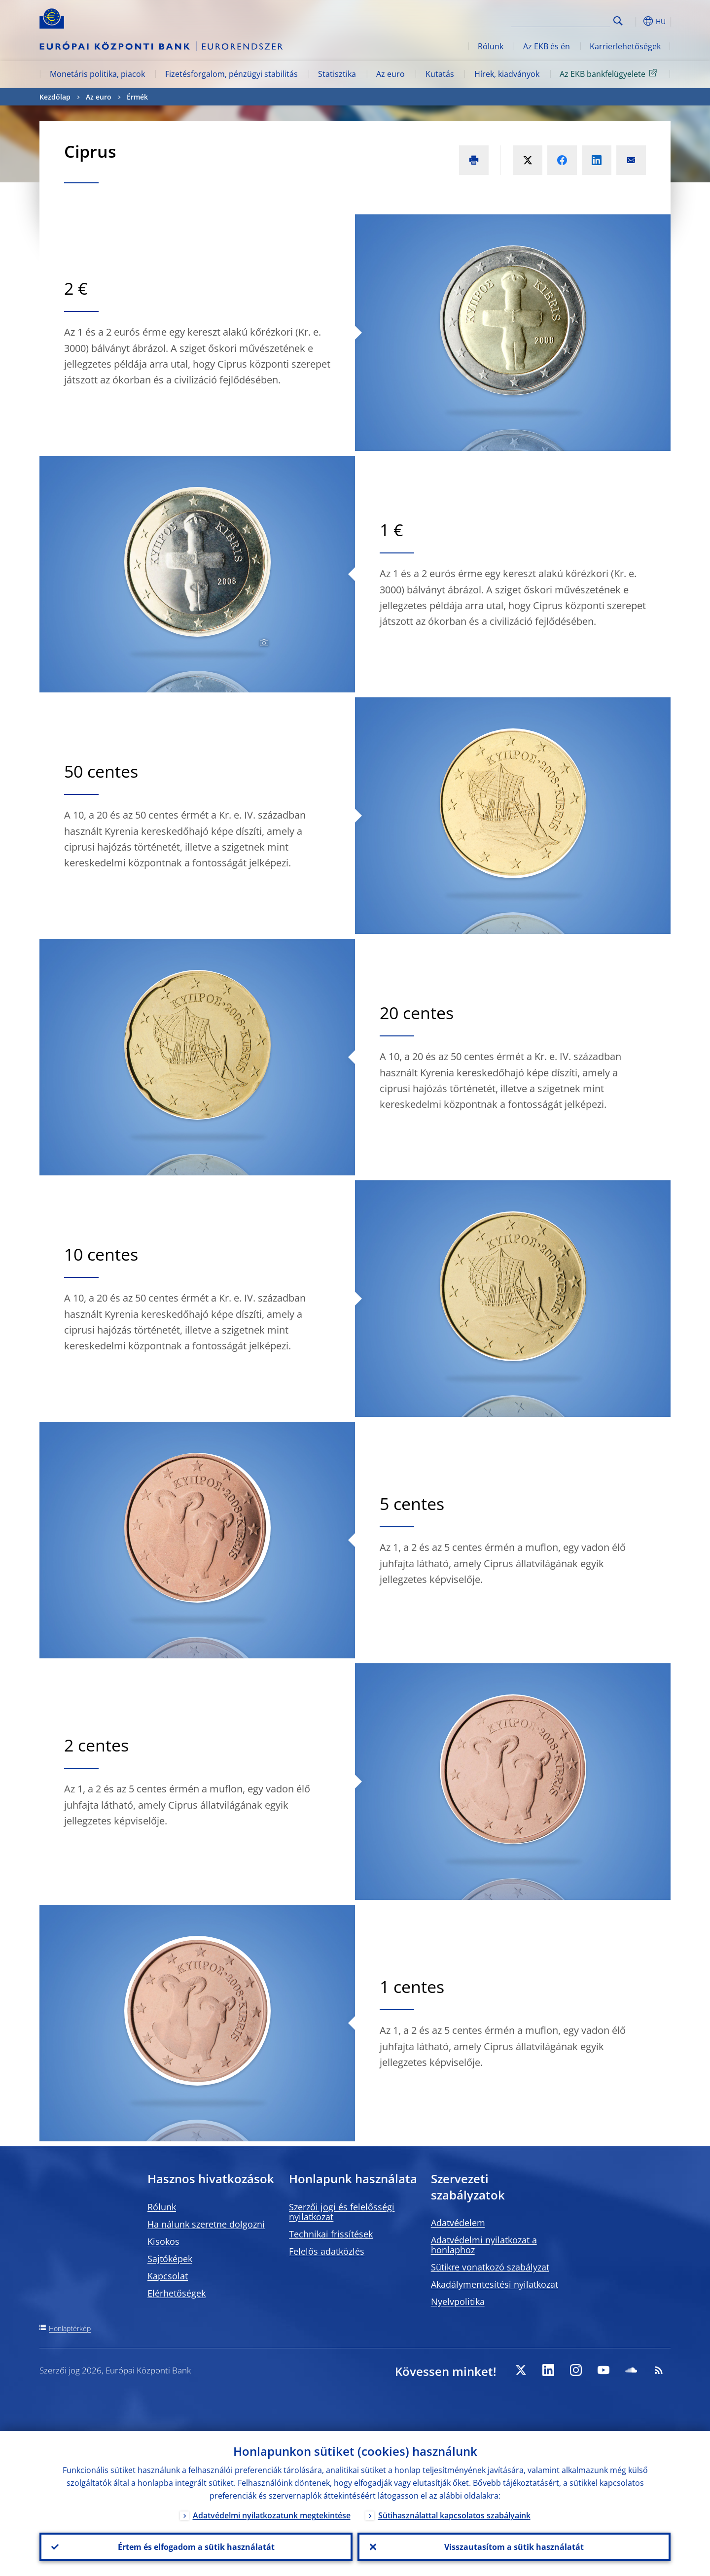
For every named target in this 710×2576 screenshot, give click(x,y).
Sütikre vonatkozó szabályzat (490, 2267)
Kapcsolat (167, 2276)
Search (618, 21)
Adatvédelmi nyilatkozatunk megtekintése (272, 2515)
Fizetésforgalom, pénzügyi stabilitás (231, 74)
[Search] (560, 19)
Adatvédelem (458, 2223)
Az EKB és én (546, 46)
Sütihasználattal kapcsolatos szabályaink (454, 2515)
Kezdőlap (55, 97)
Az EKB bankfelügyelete (610, 73)
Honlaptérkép (70, 2328)
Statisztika (337, 74)
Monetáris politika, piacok (97, 74)
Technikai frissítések (331, 2234)
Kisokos (163, 2241)
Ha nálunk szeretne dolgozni (206, 2224)
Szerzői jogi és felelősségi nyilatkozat (341, 2212)
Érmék (137, 97)
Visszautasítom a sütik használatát (514, 2547)
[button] (636, 21)
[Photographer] (262, 643)
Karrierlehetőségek (625, 46)
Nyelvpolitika (458, 2301)
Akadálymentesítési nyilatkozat (494, 2284)
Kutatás (440, 74)
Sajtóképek (169, 2259)
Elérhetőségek (176, 2293)
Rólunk (490, 46)
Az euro (390, 74)
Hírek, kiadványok (506, 74)
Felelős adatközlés (326, 2251)
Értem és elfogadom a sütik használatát (196, 2547)
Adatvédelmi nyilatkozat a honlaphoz (484, 2245)
